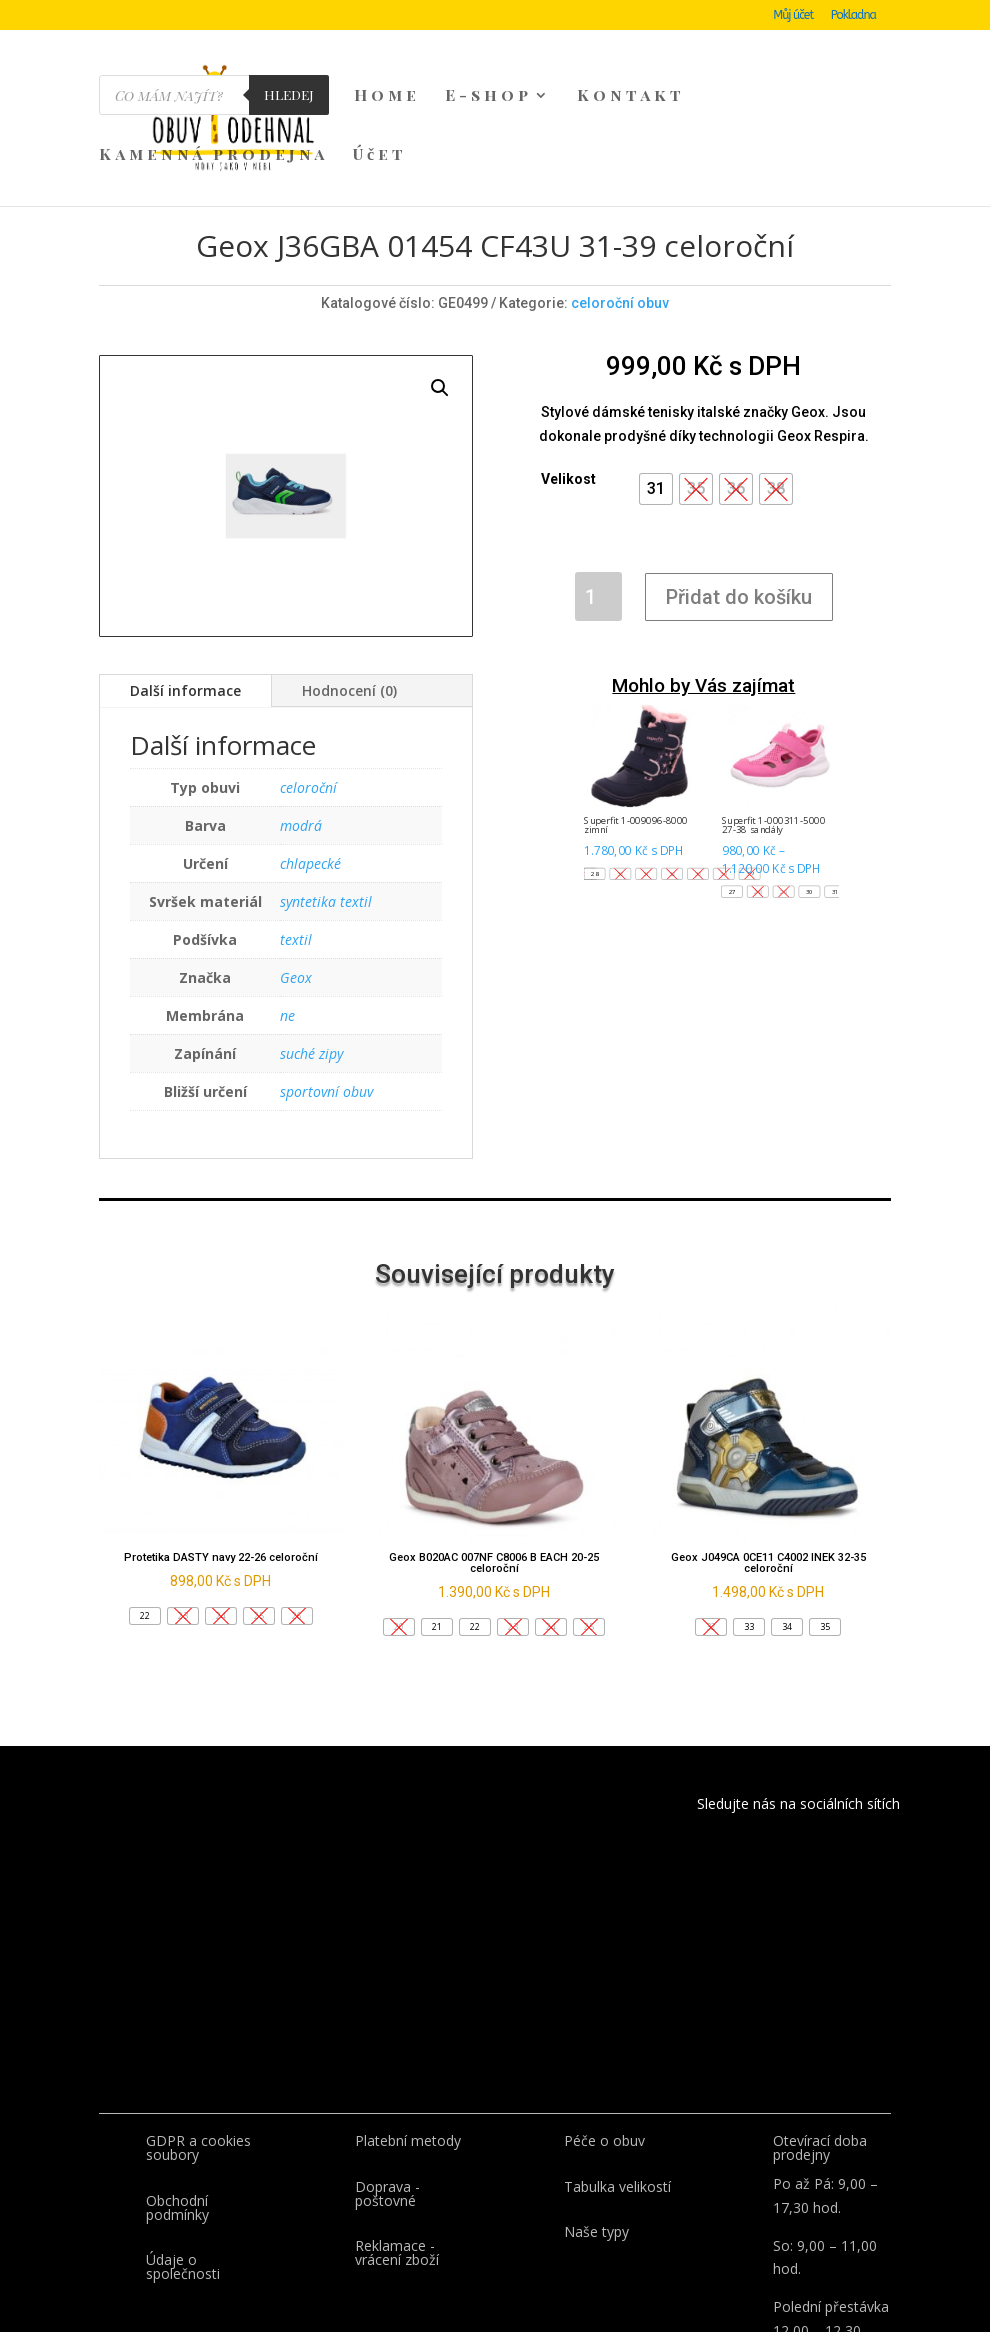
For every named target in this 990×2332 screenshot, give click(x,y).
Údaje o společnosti (183, 2172)
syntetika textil (326, 807)
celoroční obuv (620, 209)
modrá (301, 731)
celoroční (308, 693)
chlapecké (310, 769)
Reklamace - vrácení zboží (397, 2158)
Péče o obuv (604, 2046)
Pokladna (853, 15)
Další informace (185, 596)
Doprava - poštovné (387, 2099)
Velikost (568, 385)
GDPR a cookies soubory (198, 2053)
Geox (296, 883)
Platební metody (408, 2046)
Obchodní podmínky (177, 2113)
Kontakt (631, 96)
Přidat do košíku (739, 503)
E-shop (488, 96)
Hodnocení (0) (349, 596)
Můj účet (793, 15)
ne (287, 921)
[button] (656, 395)
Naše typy (596, 2137)
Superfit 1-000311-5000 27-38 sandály (772, 730)
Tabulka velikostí (617, 2092)
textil (296, 845)
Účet (380, 155)
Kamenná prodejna (213, 155)
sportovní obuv (326, 997)
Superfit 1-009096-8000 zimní (635, 730)
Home (387, 96)
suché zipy (311, 959)
